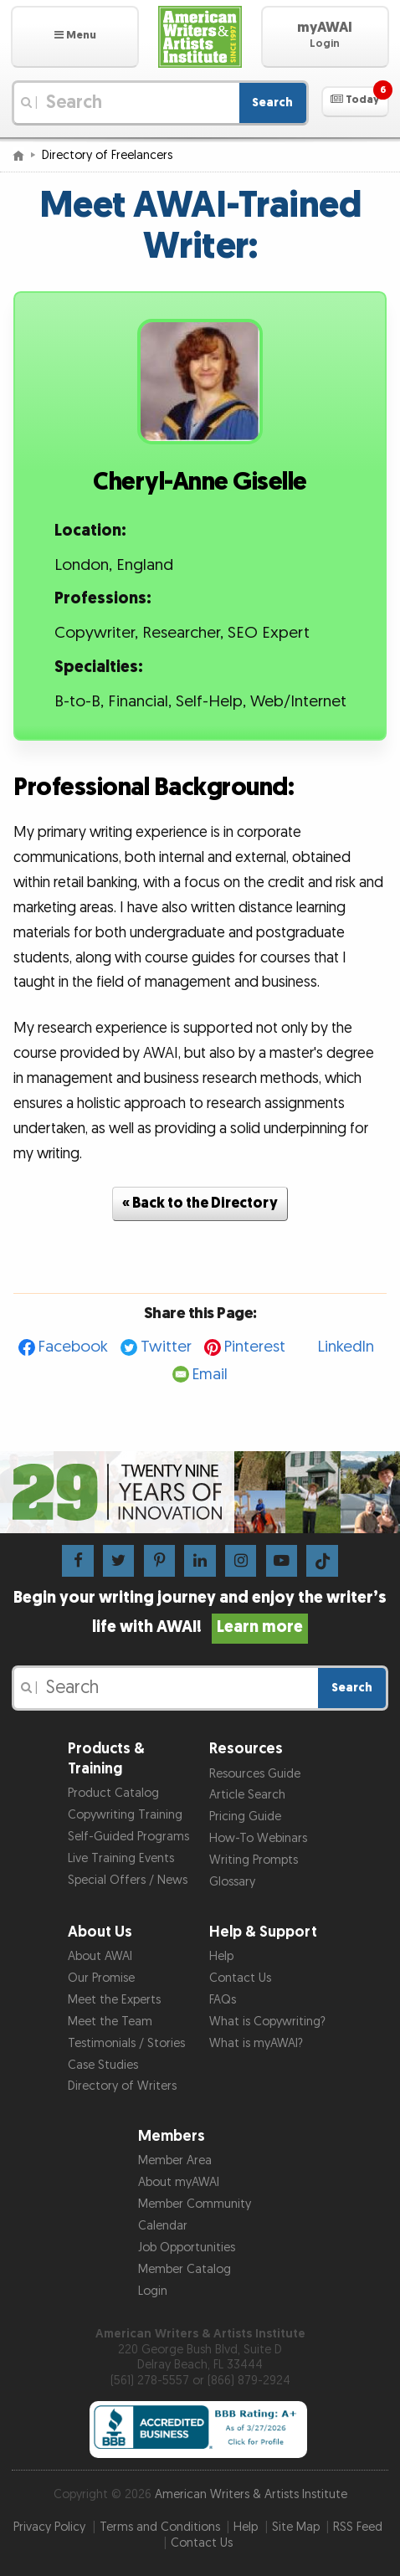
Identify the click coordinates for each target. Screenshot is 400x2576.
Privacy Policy (49, 2527)
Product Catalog (113, 1793)
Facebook (73, 1347)
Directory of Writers (122, 2086)
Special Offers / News (127, 1880)
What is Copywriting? (267, 2021)
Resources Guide (254, 1774)
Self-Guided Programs (128, 1837)
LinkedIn (346, 1347)
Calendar (162, 2226)
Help (221, 1956)
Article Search (247, 1795)
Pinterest (254, 1347)
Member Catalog (184, 2269)
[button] (75, 37)
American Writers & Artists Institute (251, 2494)
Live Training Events (121, 1858)
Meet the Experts (114, 2000)
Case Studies (103, 2065)
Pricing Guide (245, 1816)
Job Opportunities (186, 2247)
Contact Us (240, 1978)
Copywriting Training (125, 1815)
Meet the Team (110, 2021)
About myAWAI (178, 2182)
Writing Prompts (253, 1860)
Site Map (296, 2527)
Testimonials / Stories (126, 2043)
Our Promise (101, 1978)
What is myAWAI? (256, 2043)
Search (272, 102)
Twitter (166, 1347)
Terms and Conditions (160, 2527)
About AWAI (100, 1956)
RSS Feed (357, 2527)
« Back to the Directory (200, 1203)
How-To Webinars (258, 1838)
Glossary (232, 1882)
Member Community (194, 2204)
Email (210, 1374)
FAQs (222, 2000)
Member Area (175, 2160)
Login (152, 2291)
